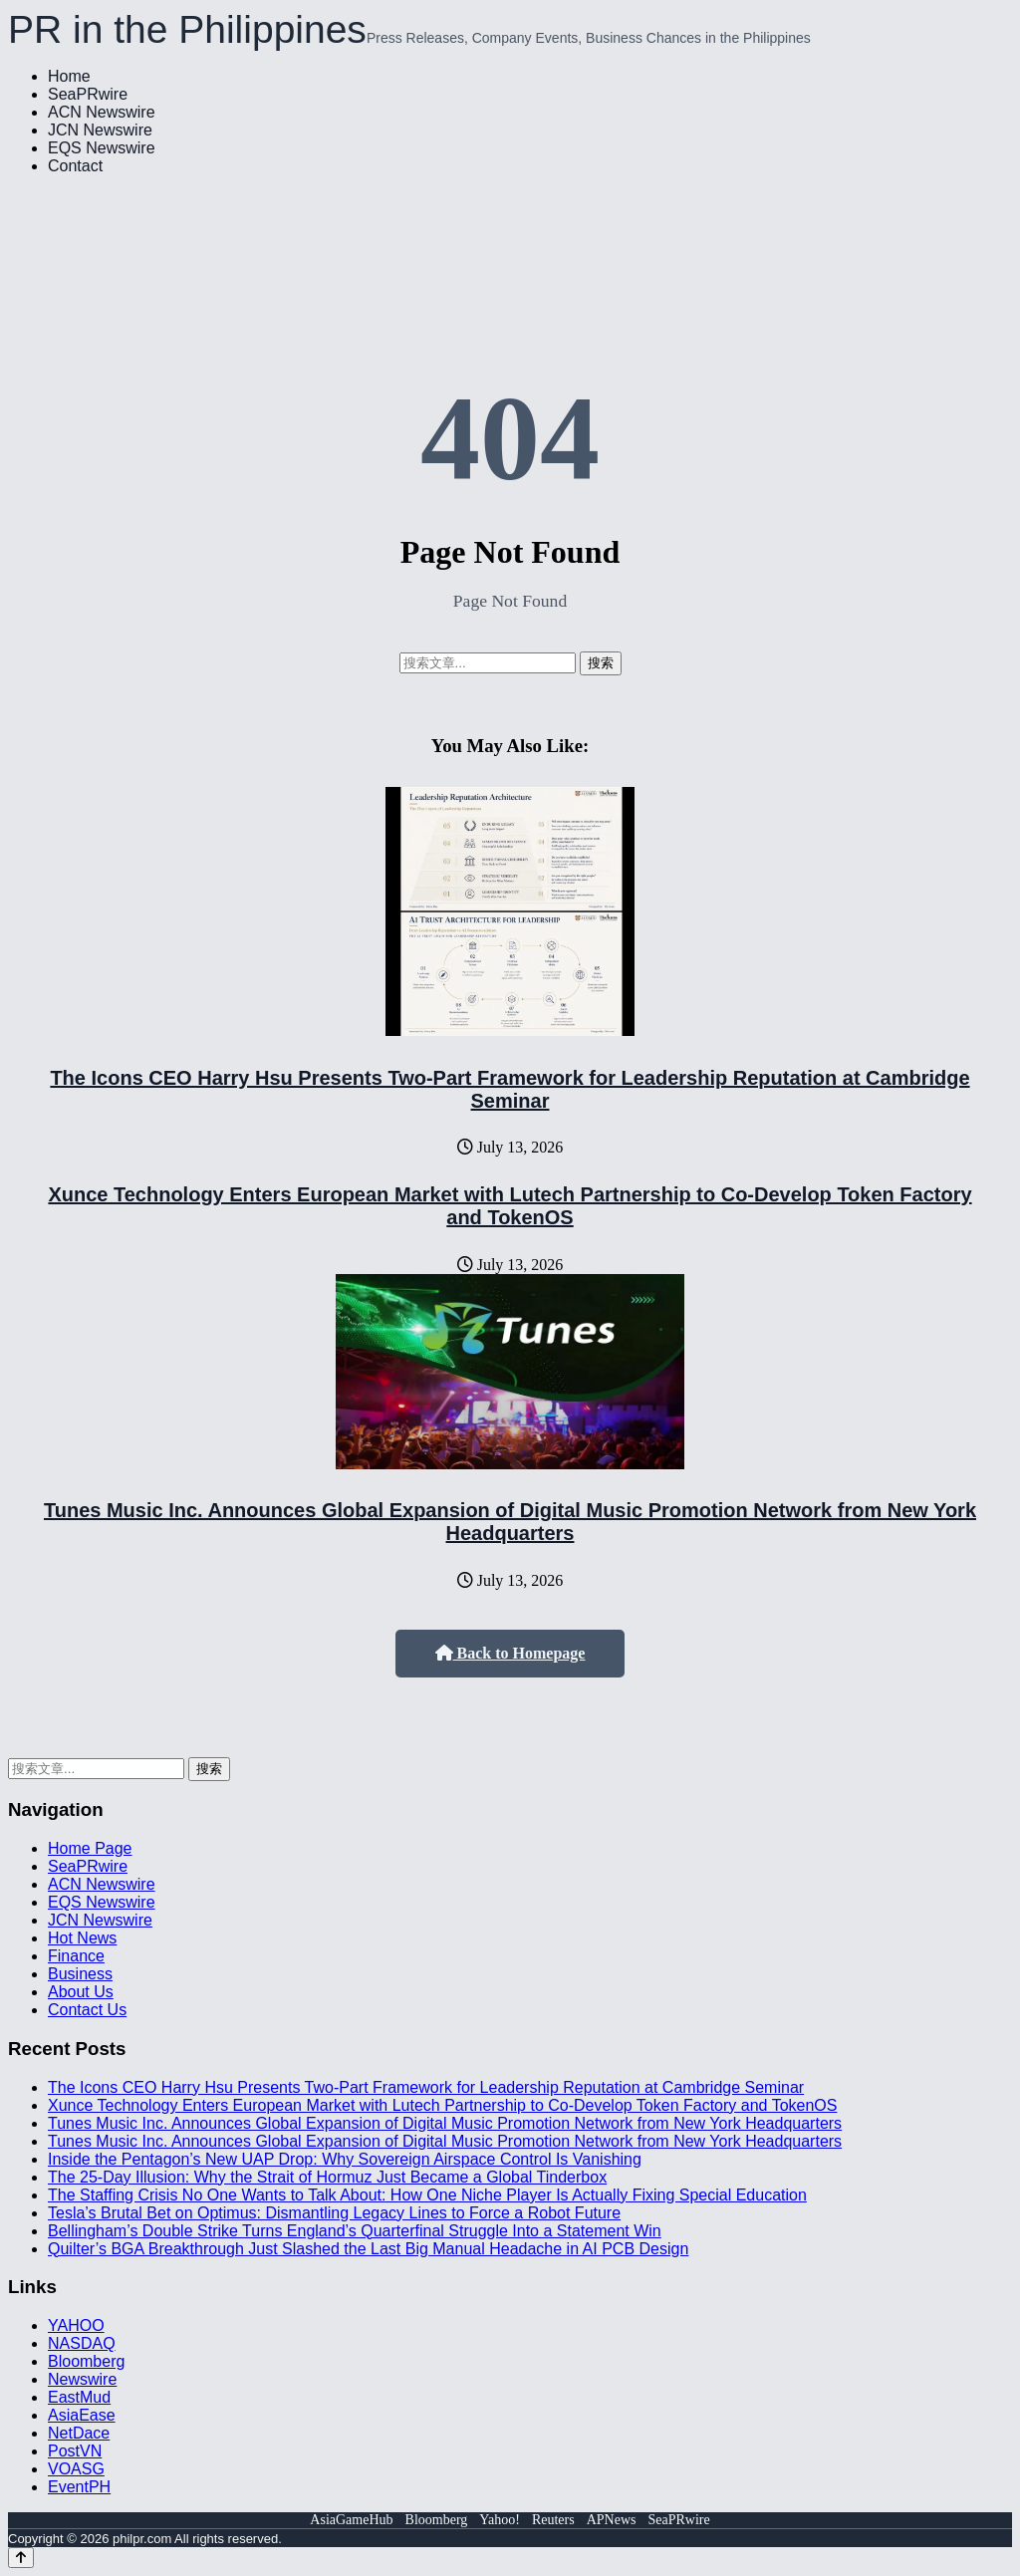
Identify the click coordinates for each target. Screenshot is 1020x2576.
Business (80, 1973)
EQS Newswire (101, 147)
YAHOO (76, 2325)
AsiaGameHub (351, 2519)
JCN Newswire (100, 130)
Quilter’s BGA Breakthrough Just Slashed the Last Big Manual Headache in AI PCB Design (368, 2248)
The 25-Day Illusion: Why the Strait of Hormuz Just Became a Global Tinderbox (327, 2177)
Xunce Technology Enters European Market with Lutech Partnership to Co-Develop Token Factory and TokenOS (509, 1205)
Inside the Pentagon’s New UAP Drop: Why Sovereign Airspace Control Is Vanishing (344, 2159)
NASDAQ (82, 2343)
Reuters (553, 2519)
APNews (612, 2519)
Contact (75, 165)
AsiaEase (82, 2415)
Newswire (82, 2379)
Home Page (90, 1848)
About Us (81, 1991)
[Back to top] (21, 2557)
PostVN (75, 2451)
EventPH (79, 2486)
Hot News (82, 1938)
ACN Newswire (101, 112)
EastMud (79, 2397)
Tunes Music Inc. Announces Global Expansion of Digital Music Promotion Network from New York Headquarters (510, 1521)
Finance (76, 1955)
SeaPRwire (88, 94)
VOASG (76, 2468)
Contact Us (87, 2009)
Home (69, 76)
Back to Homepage (510, 1653)
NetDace (79, 2433)
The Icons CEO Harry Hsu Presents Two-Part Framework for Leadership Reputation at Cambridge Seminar (509, 1089)
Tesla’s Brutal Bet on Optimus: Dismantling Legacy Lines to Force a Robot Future (334, 2212)
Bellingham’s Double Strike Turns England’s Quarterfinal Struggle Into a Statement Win (354, 2230)
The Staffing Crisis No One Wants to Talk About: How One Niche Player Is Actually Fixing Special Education (427, 2195)
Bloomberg (86, 2361)
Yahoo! (499, 2519)
